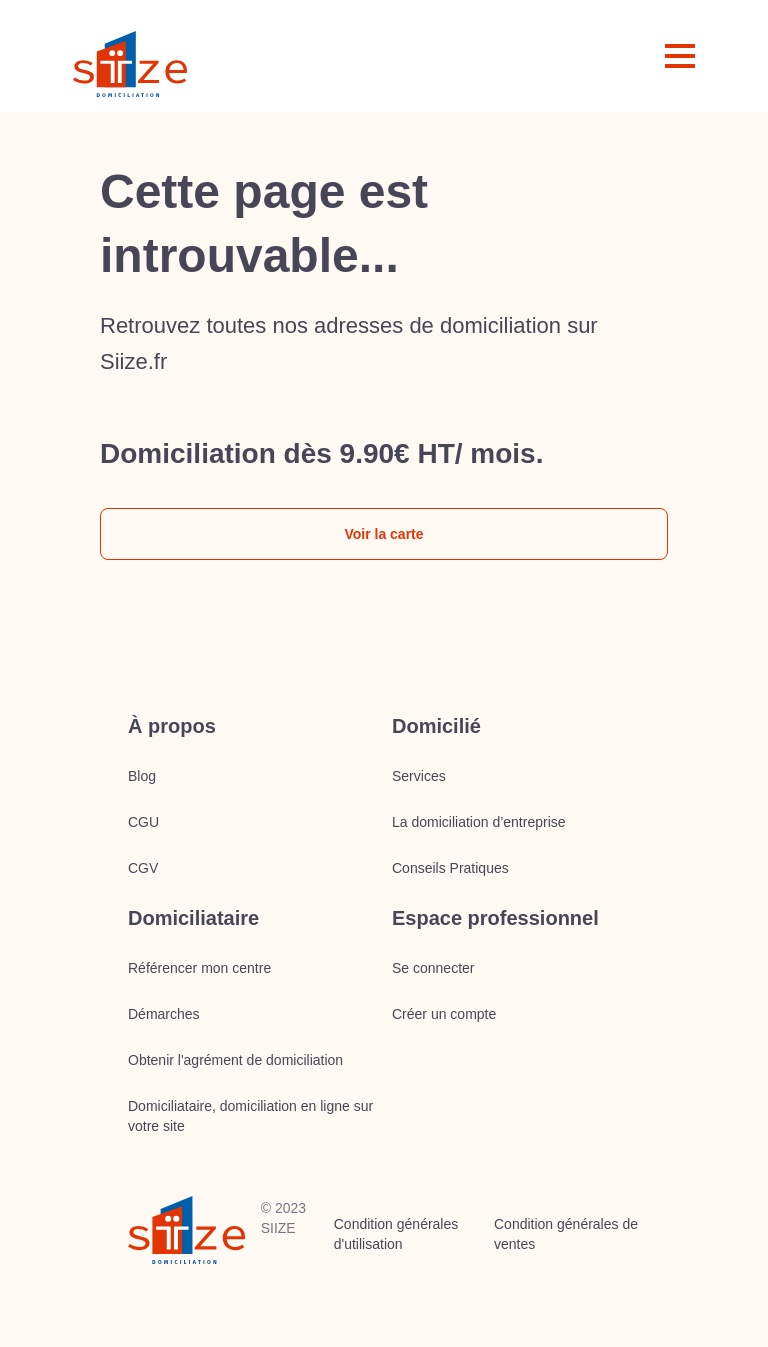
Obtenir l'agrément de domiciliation (235, 1060)
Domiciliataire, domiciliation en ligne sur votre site (250, 1116)
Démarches (164, 1014)
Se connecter (433, 968)
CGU (143, 822)
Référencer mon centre (199, 968)
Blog (142, 776)
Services (419, 776)
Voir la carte (383, 534)
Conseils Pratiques (450, 868)
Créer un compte (444, 1014)
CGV (143, 868)
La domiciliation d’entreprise (479, 822)
